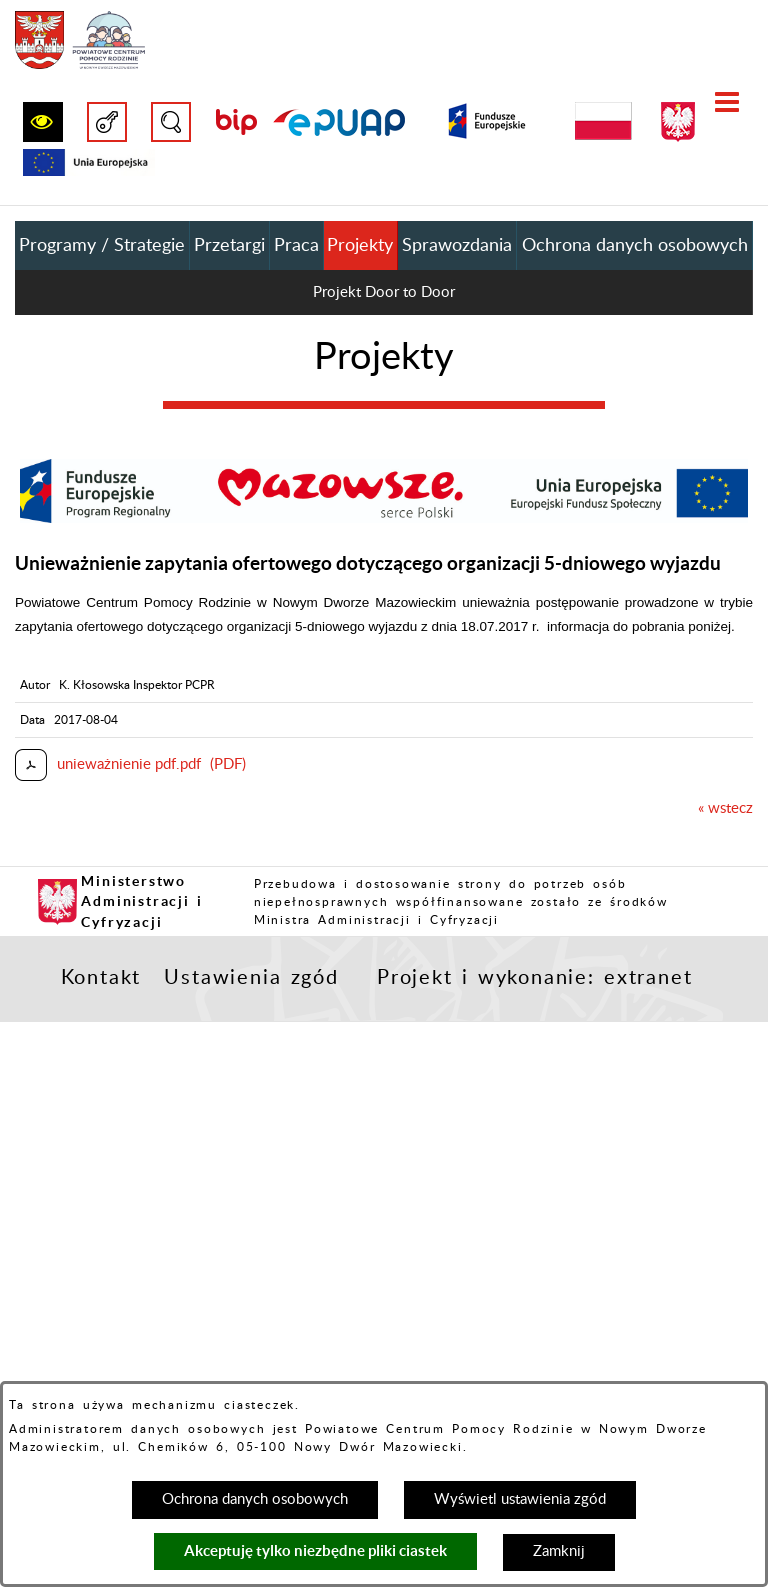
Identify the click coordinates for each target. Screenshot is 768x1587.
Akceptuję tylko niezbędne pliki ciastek (315, 1550)
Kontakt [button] (101, 978)
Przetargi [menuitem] (229, 246)
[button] (43, 122)
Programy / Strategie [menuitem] (102, 246)
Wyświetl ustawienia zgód (520, 1499)
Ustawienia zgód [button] (251, 978)
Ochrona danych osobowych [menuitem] (635, 246)
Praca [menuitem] (296, 246)
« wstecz (725, 808)
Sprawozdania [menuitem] (457, 246)
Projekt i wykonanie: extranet (534, 978)
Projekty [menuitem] (360, 246)
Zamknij (559, 1551)
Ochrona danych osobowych (255, 1499)
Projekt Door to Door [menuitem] (384, 292)
